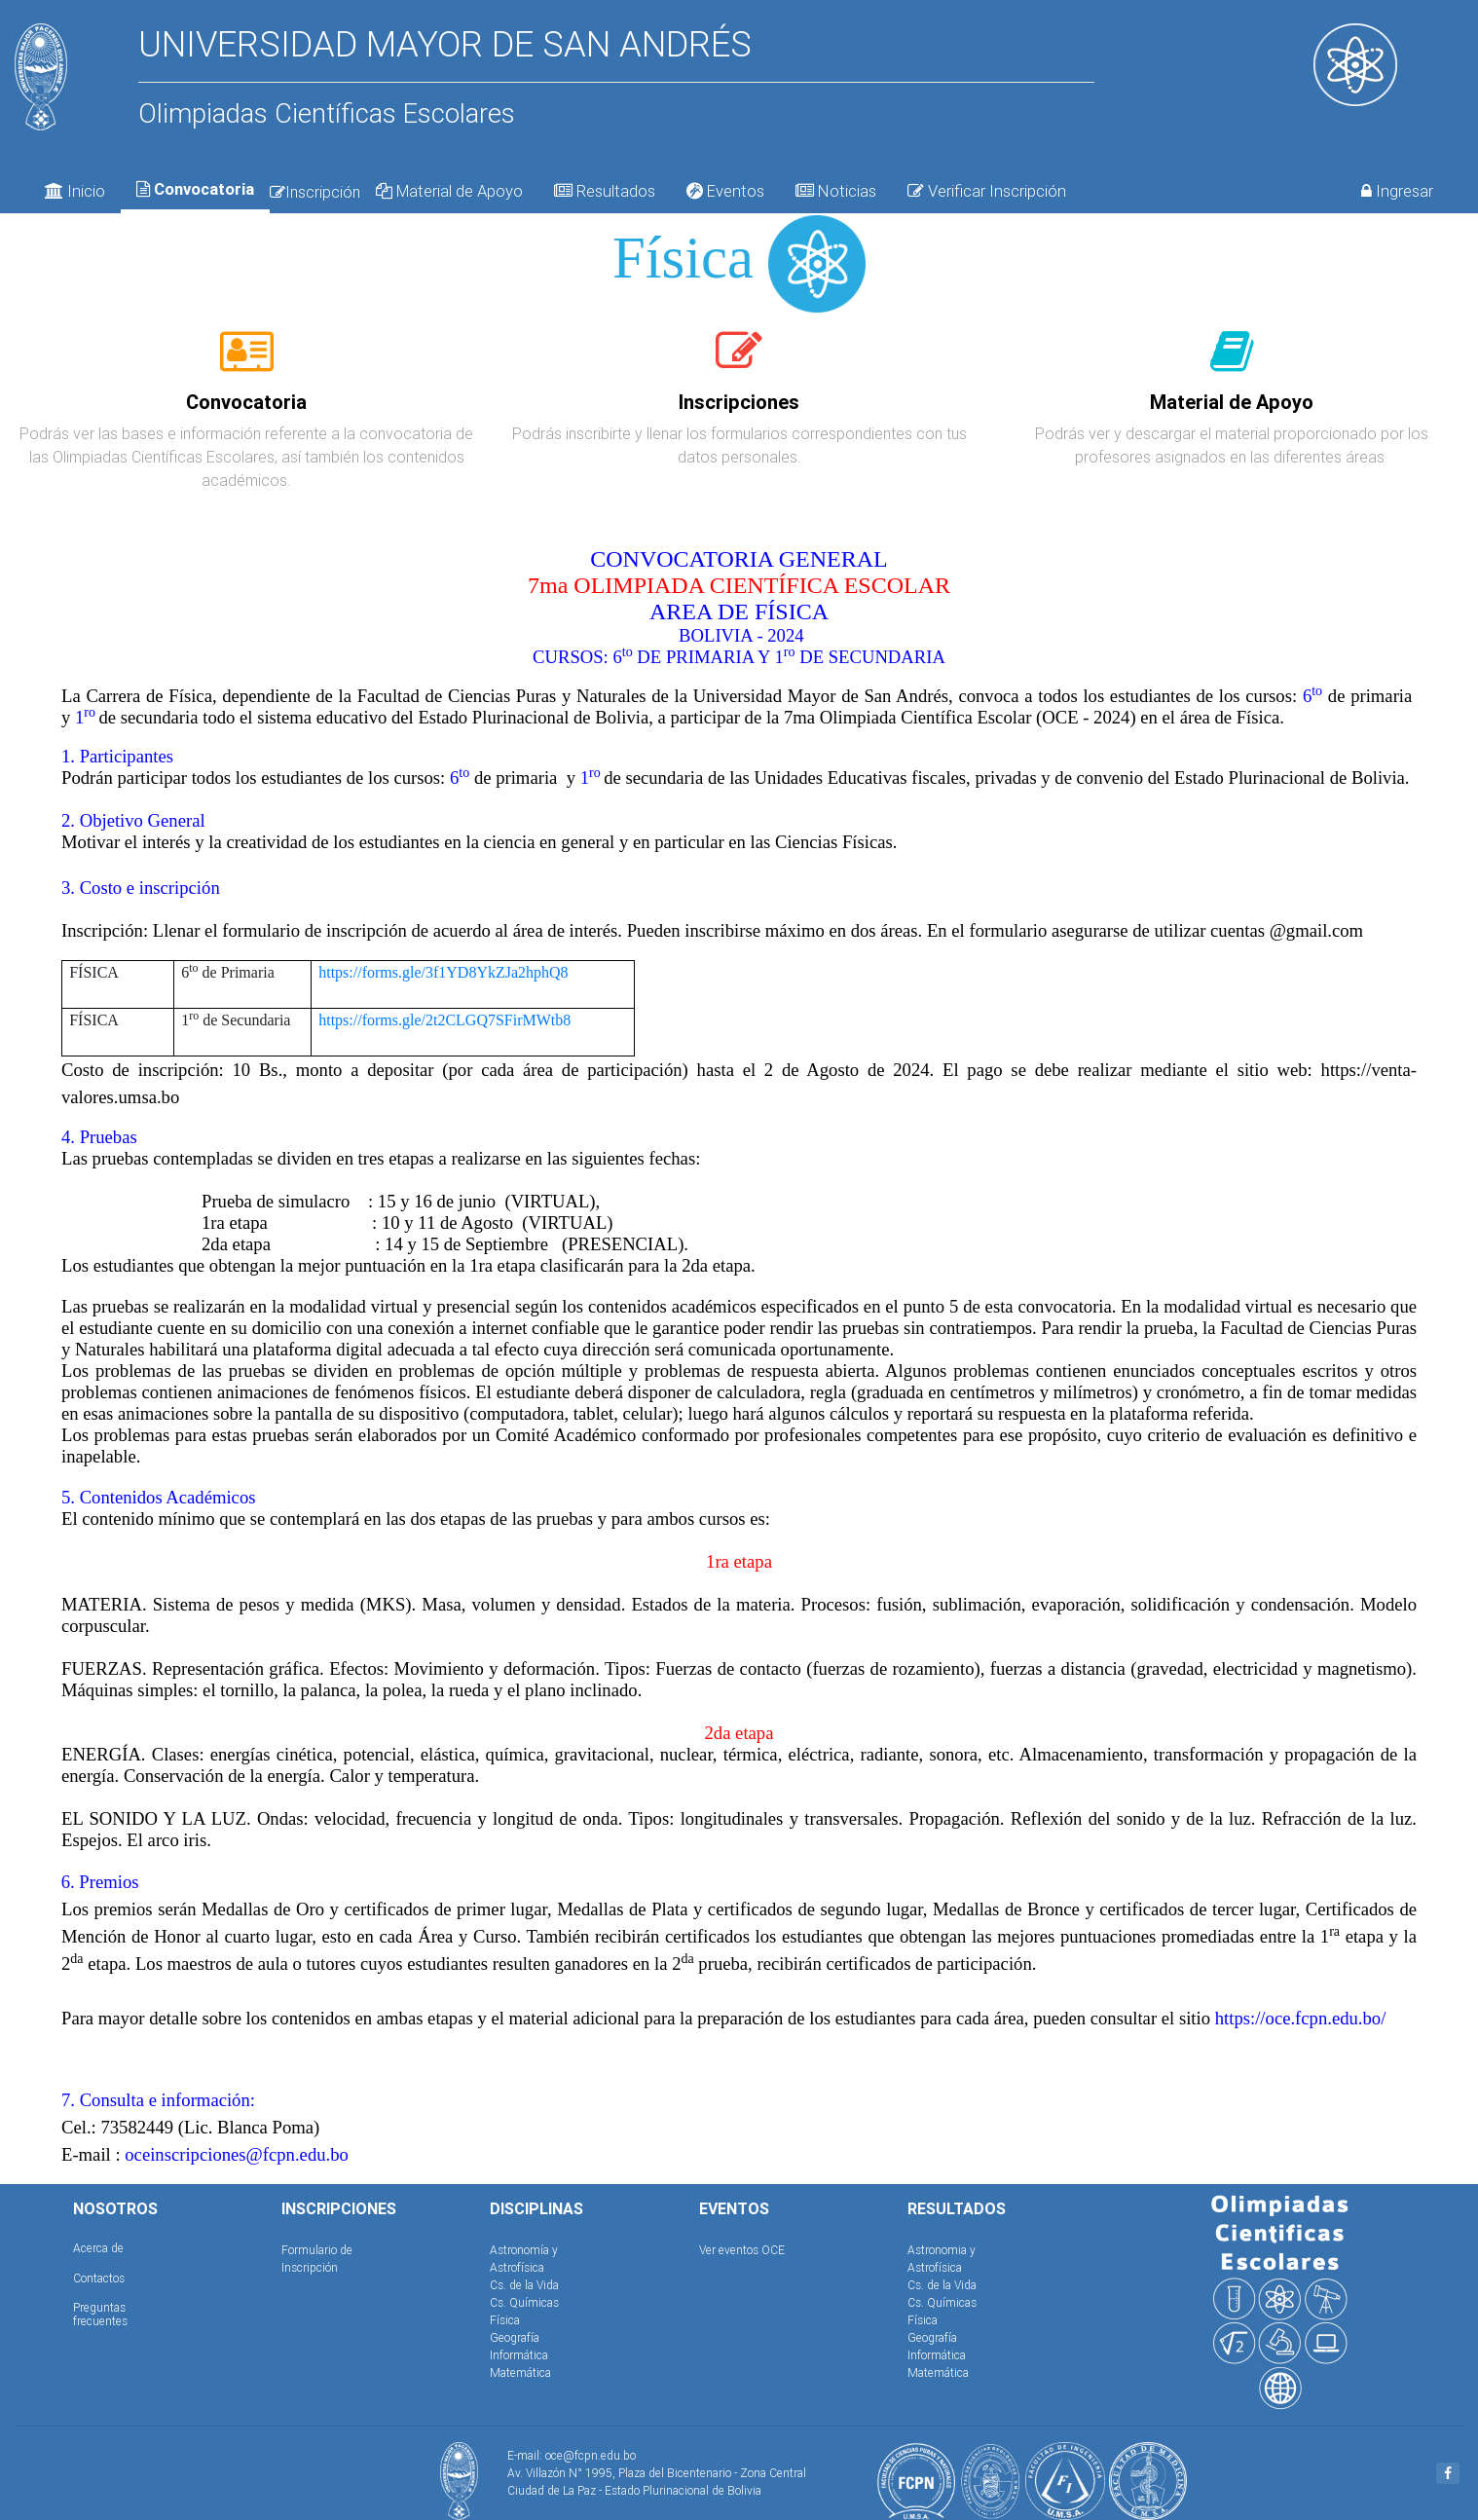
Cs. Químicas (524, 2302)
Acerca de (98, 2248)
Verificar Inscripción (986, 191)
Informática (519, 2355)
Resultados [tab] (604, 191)
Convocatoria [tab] (195, 189)
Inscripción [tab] (315, 192)
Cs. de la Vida (524, 2285)
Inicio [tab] (75, 191)
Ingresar (1397, 191)
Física (505, 2320)
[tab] (247, 362)
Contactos (99, 2278)
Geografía (514, 2337)
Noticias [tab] (835, 191)
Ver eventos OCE (742, 2249)
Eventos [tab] (725, 191)
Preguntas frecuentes (100, 2314)
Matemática (520, 2372)
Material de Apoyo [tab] (449, 191)
